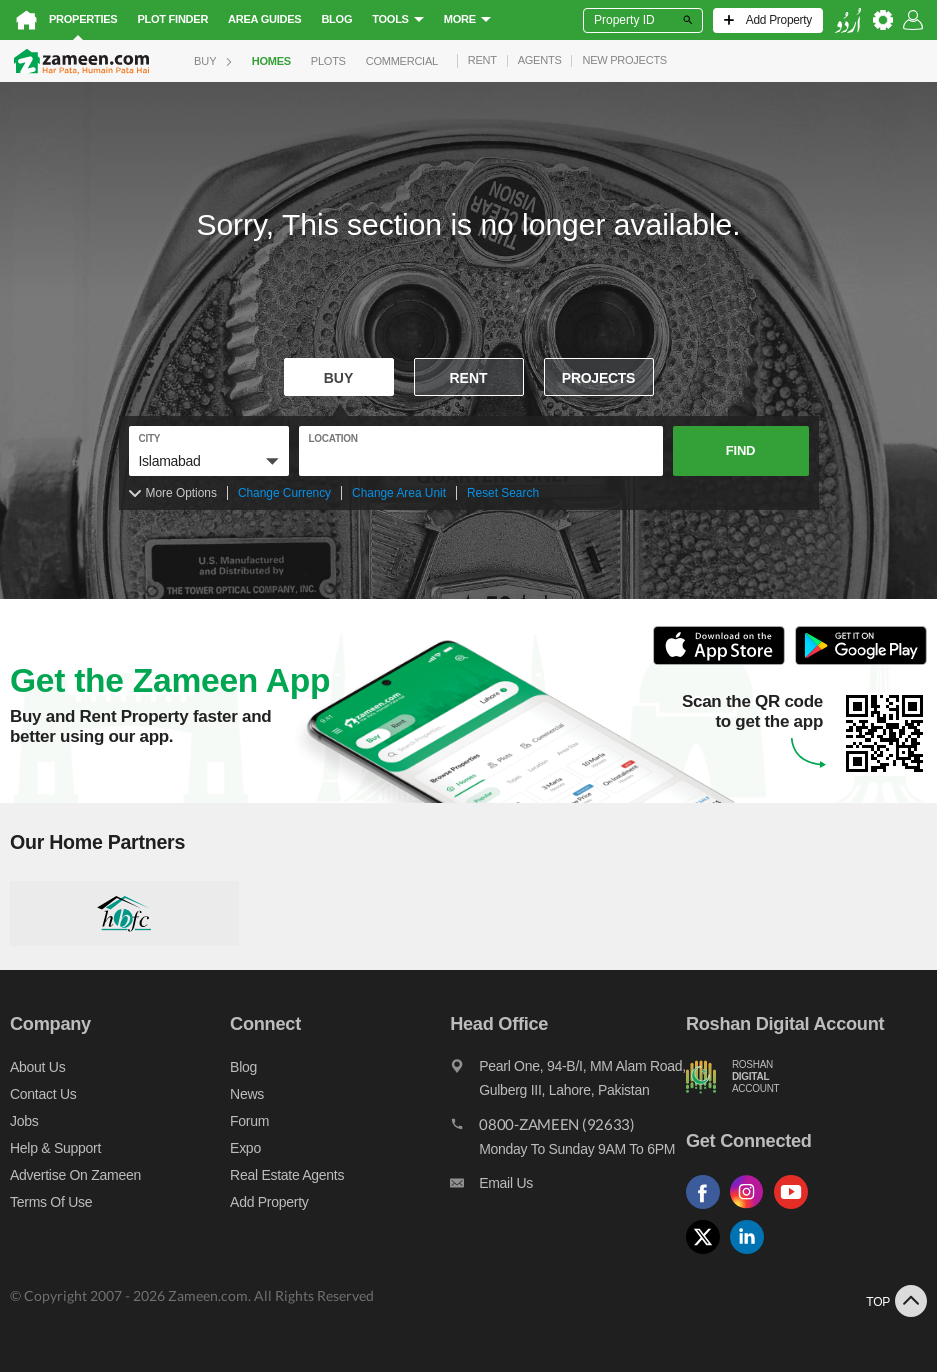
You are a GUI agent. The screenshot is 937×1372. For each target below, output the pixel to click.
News (247, 1094)
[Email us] (568, 1188)
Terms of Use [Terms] (51, 1202)
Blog (336, 19)
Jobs (24, 1121)
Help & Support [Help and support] (55, 1148)
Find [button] (740, 450)
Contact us (43, 1094)
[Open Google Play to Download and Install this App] (861, 661)
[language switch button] (848, 20)
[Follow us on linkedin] (752, 1254)
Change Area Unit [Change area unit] (399, 493)
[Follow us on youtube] (796, 1209)
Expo (245, 1148)
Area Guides (264, 19)
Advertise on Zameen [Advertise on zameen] (75, 1175)
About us (37, 1067)
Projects (598, 378)
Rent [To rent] (468, 378)
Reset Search (503, 493)
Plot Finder (172, 19)
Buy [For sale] (339, 378)
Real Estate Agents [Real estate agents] (287, 1175)
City (150, 438)
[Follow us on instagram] (752, 1209)
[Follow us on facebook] (708, 1209)
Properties (83, 19)
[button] (209, 461)
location (333, 438)
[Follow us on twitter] (708, 1254)
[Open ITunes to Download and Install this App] (724, 661)
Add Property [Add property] (269, 1202)
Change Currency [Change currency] (284, 493)
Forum (249, 1121)
